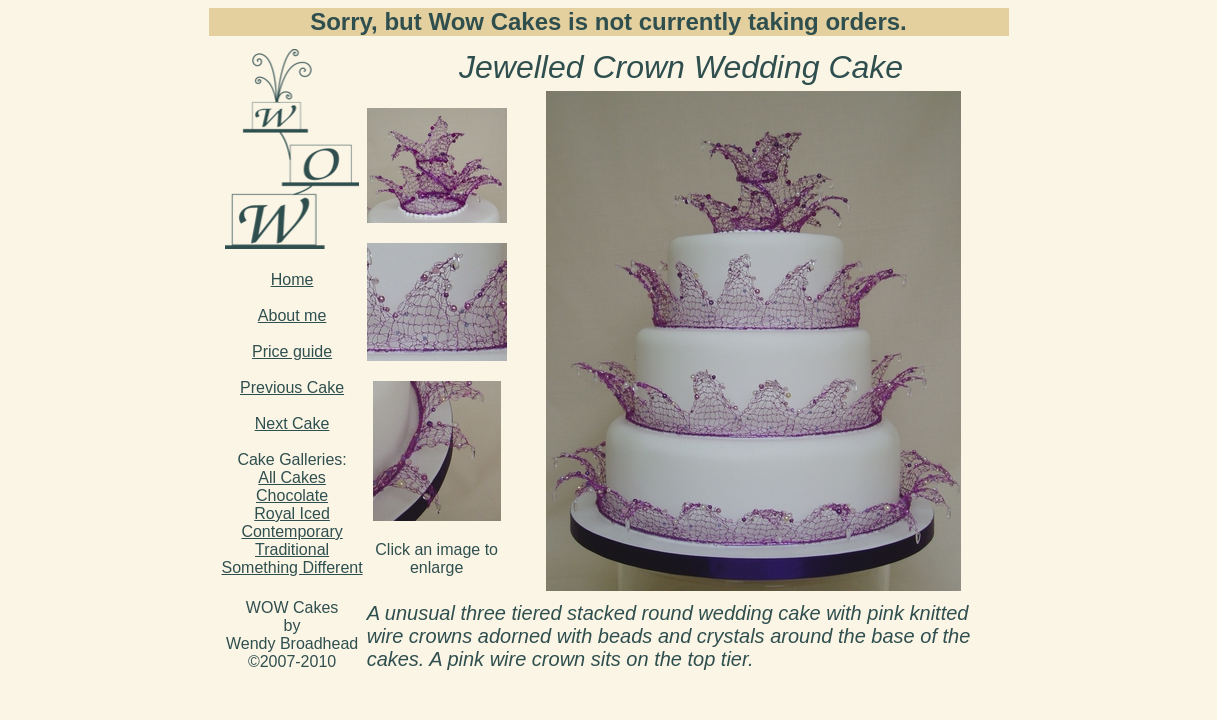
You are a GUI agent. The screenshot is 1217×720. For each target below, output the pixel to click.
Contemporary (291, 531)
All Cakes (292, 477)
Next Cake (292, 423)
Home (292, 279)
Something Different (292, 567)
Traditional (292, 549)
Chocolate (292, 495)
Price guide (292, 351)
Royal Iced (292, 513)
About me (292, 315)
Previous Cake (292, 387)
